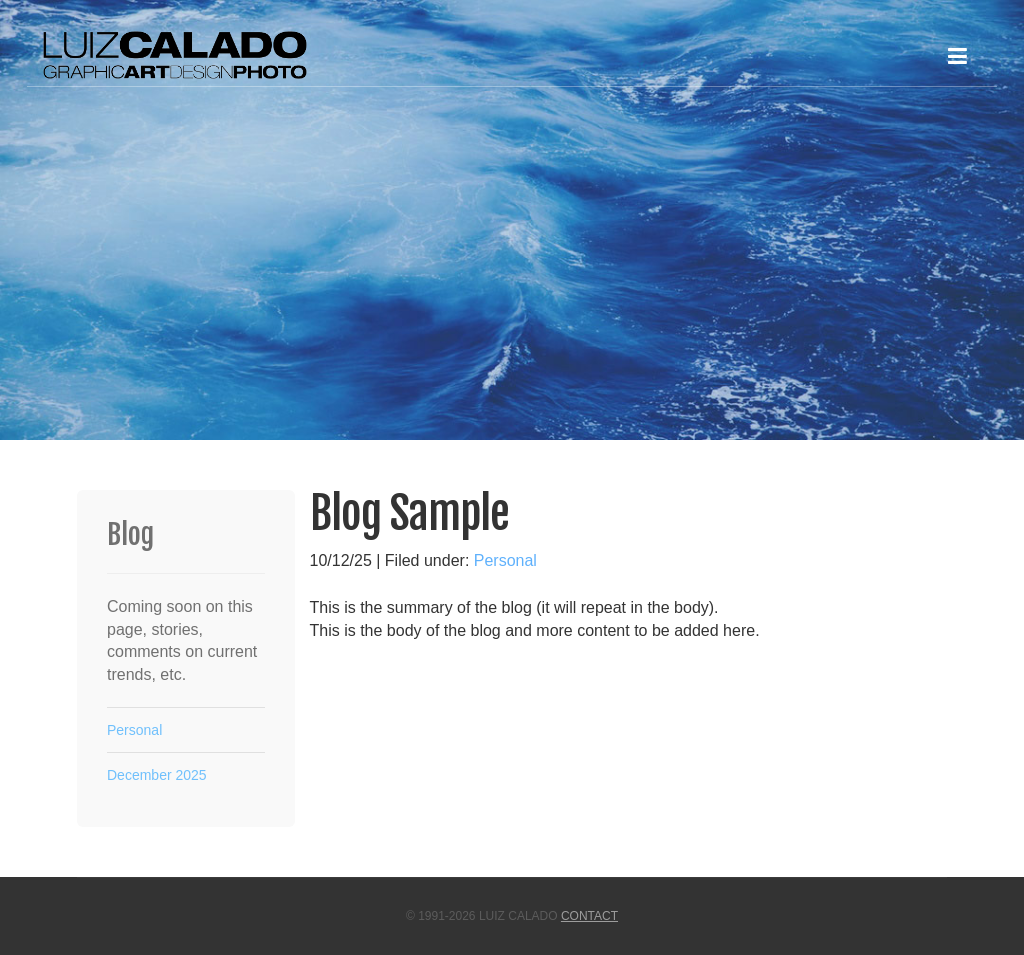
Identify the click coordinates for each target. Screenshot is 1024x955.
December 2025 (157, 775)
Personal (505, 560)
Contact (589, 916)
